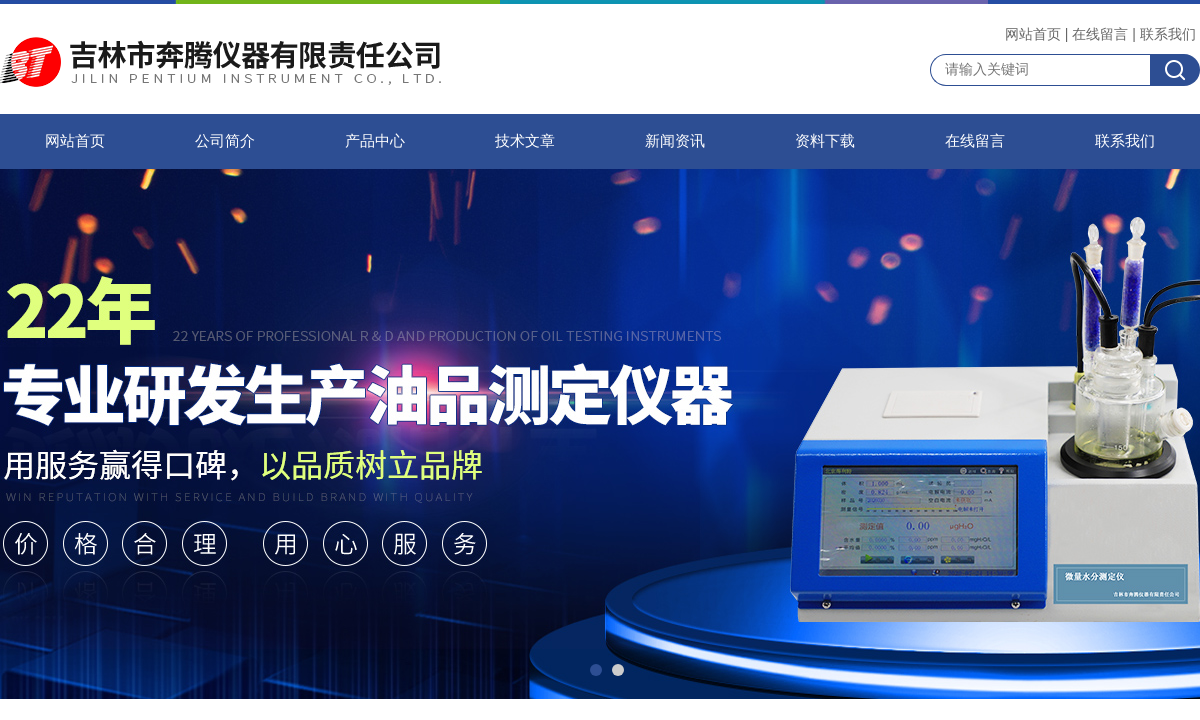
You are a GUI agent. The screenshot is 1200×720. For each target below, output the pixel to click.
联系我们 (1168, 34)
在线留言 (1100, 34)
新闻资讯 (675, 141)
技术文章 (525, 141)
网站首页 (1033, 34)
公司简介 (225, 141)
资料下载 (825, 141)
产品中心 (375, 141)
